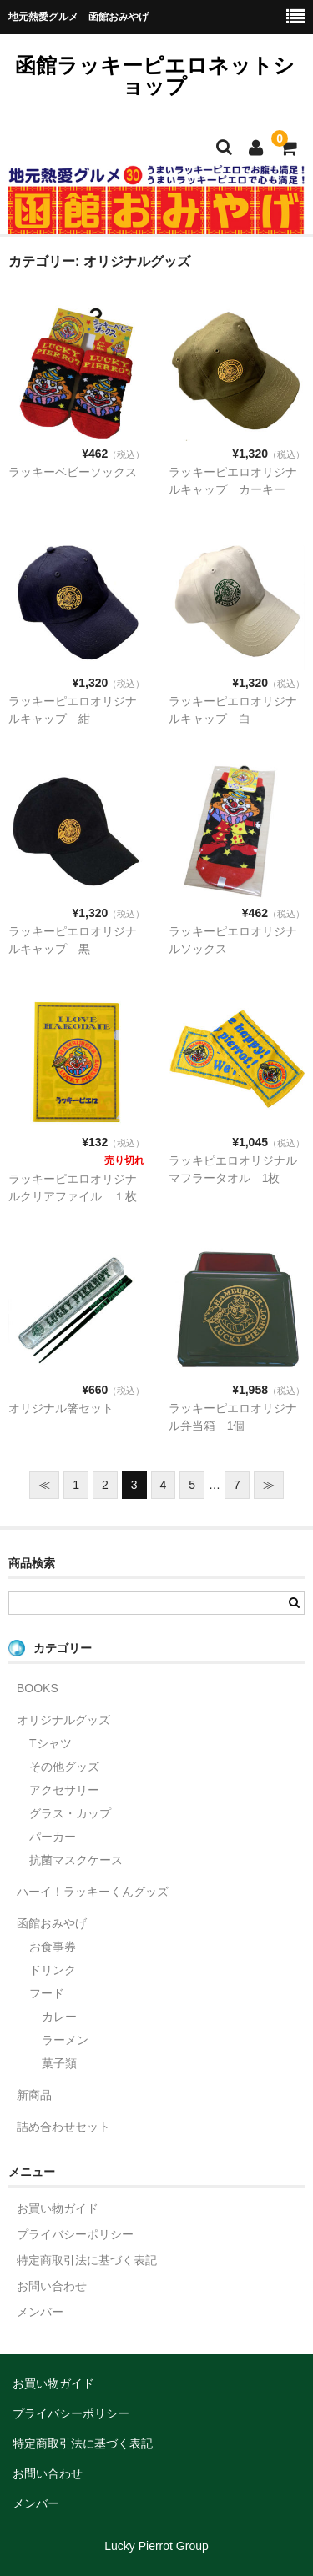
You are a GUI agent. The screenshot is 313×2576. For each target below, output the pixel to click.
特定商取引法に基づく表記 (87, 2260)
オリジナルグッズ (63, 1720)
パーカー (52, 1836)
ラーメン (65, 2040)
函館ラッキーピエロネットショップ (155, 75)
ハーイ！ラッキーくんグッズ (93, 1891)
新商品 (34, 2095)
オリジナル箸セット (61, 1408)
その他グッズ (64, 1766)
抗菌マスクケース (76, 1860)
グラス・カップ (70, 1813)
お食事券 (52, 1946)
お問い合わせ (52, 2286)
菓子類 (59, 2063)
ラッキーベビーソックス (72, 472)
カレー (59, 2016)
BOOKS (37, 1688)
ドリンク (52, 1970)
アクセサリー (64, 1790)
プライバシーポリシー (75, 2234)
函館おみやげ (52, 1923)
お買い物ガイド (57, 2208)
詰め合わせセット (63, 2126)
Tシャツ (50, 1743)
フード (46, 1993)
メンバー (40, 2311)
